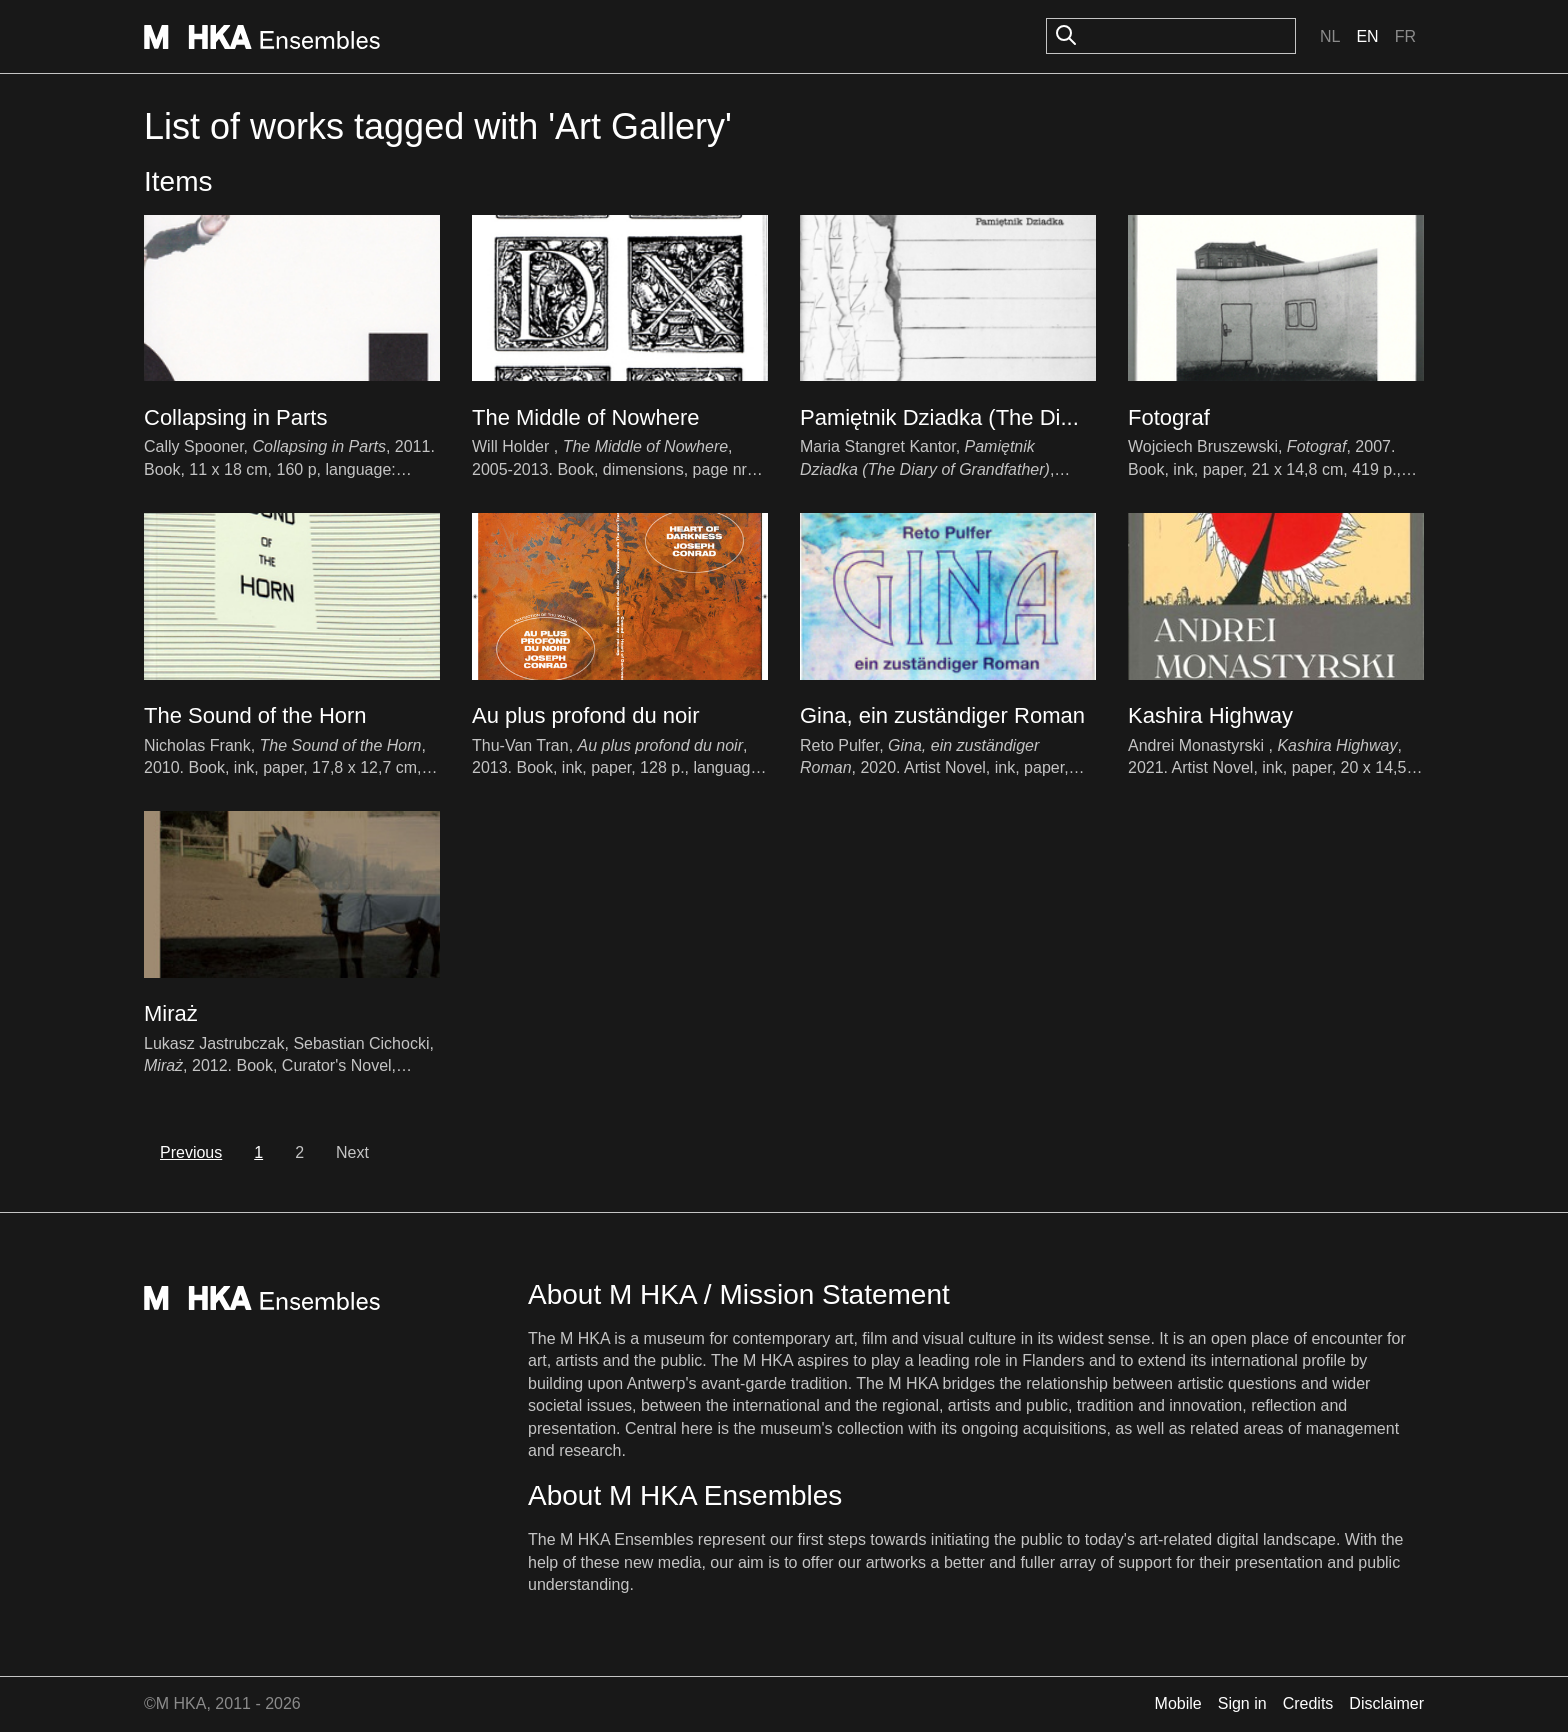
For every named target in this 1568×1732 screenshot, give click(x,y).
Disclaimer (1386, 1703)
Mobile (1178, 1703)
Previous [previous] (191, 1152)
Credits (1308, 1703)
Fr (1405, 36)
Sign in (1242, 1703)
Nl (1330, 36)
